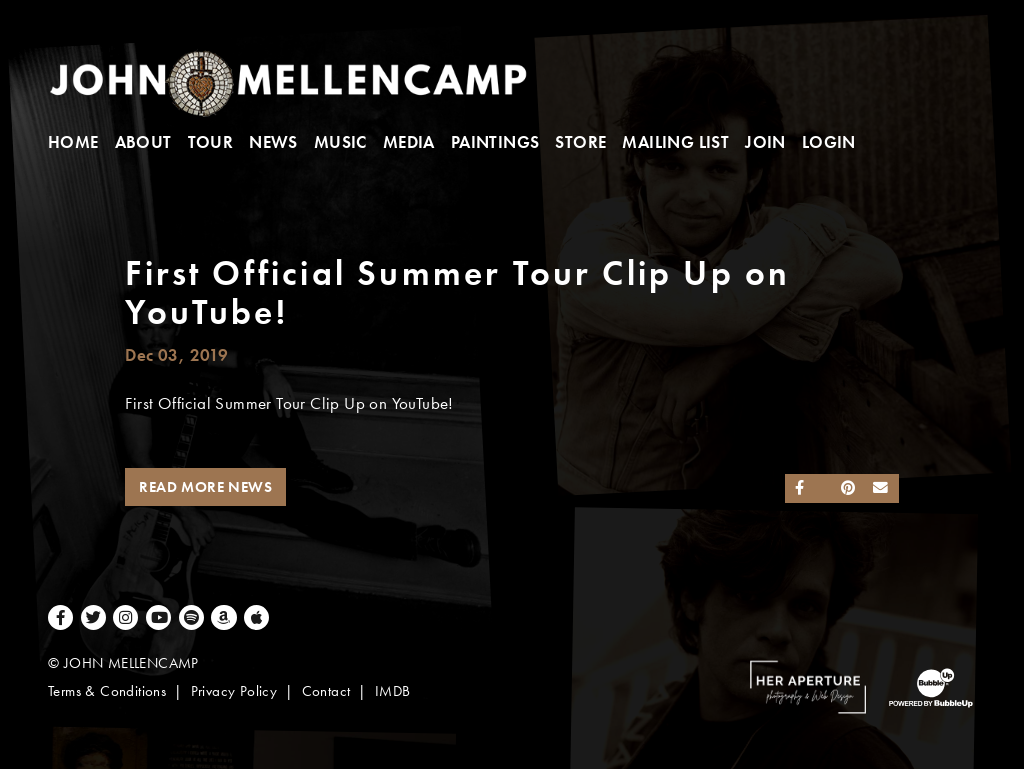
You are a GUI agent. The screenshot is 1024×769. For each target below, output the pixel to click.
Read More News (205, 487)
